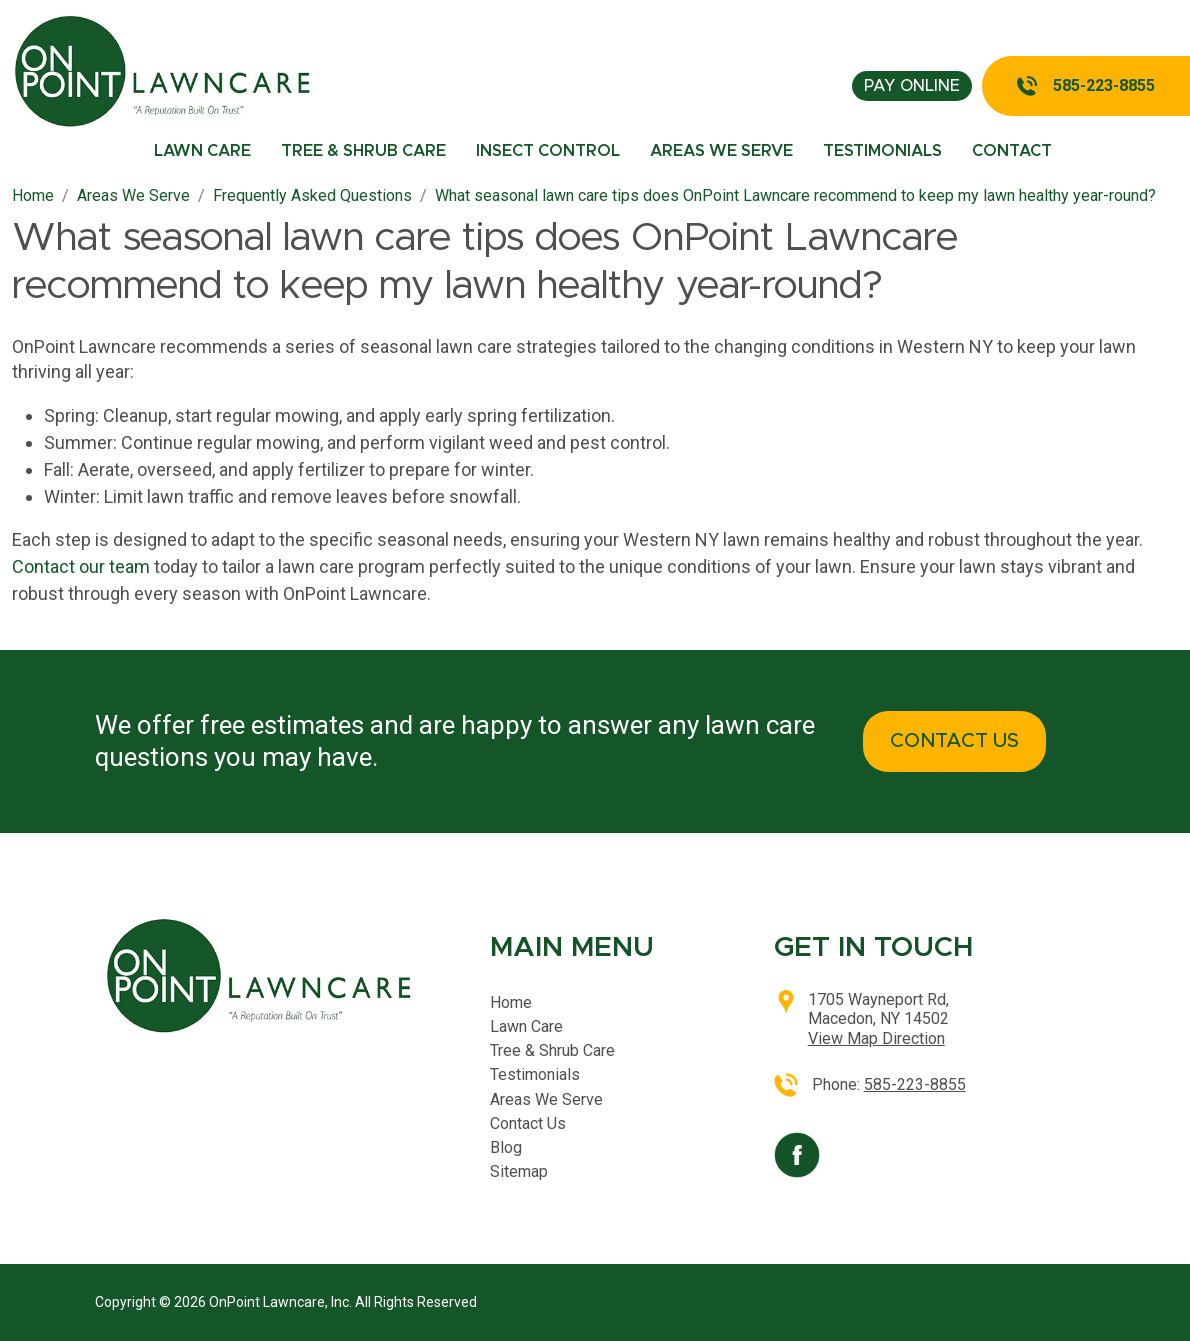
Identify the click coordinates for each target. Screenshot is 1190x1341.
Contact (1012, 151)
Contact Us (528, 1123)
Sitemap (519, 1171)
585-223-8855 (1104, 85)
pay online (912, 86)
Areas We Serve (721, 151)
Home (511, 1002)
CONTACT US (954, 741)
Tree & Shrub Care (363, 151)
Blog (506, 1147)
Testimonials (882, 151)
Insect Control (548, 151)
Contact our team (81, 566)
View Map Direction (876, 1038)
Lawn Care (202, 151)
